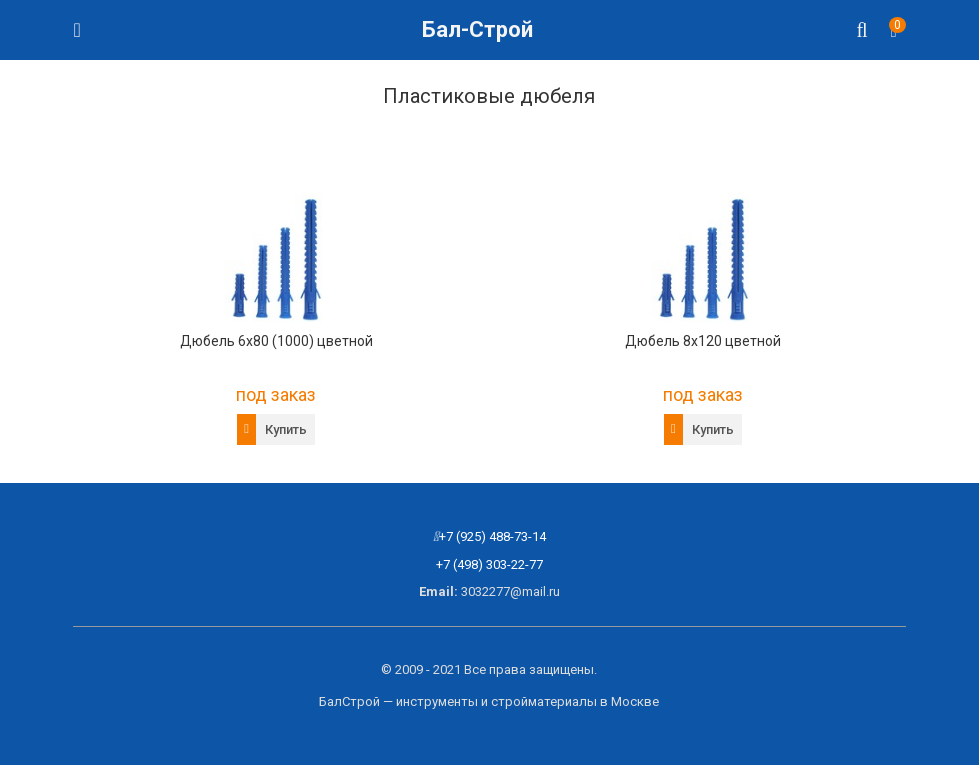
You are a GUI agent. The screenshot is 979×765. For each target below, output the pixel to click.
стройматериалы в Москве (575, 701)
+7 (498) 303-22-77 (489, 564)
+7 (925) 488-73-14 (492, 536)
